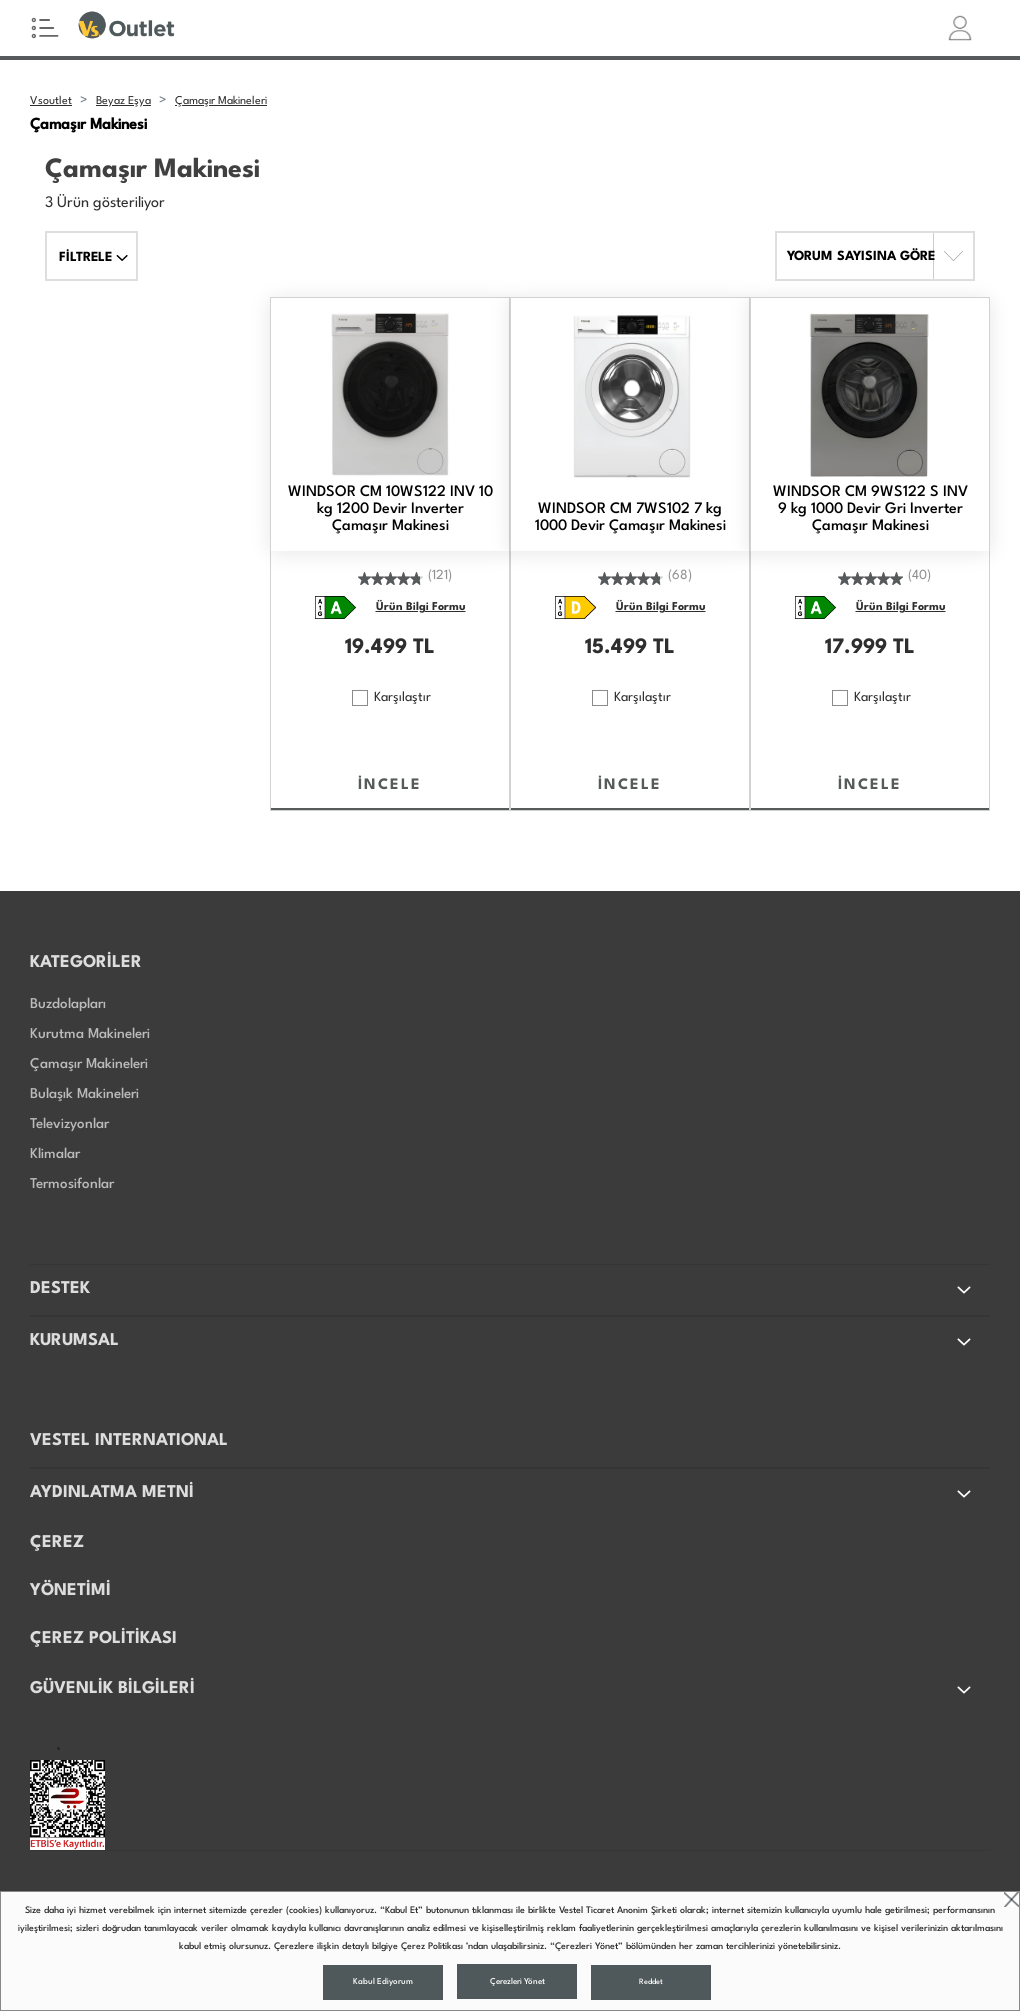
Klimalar (55, 1154)
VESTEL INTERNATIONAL (129, 1440)
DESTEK (502, 1290)
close (1011, 1899)
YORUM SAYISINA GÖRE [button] (861, 256)
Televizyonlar (69, 1124)
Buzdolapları (68, 1004)
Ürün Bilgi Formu (421, 607)
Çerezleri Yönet (517, 1982)
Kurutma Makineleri (90, 1034)
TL (424, 648)
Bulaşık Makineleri (84, 1094)
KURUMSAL (502, 1342)
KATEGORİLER (86, 962)
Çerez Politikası (432, 1946)
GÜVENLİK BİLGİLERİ (502, 1690)
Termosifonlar (72, 1184)
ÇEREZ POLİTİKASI (103, 1638)
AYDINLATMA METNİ (502, 1494)
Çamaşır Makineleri (89, 1064)
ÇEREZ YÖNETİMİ (70, 1566)
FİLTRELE (93, 257)
